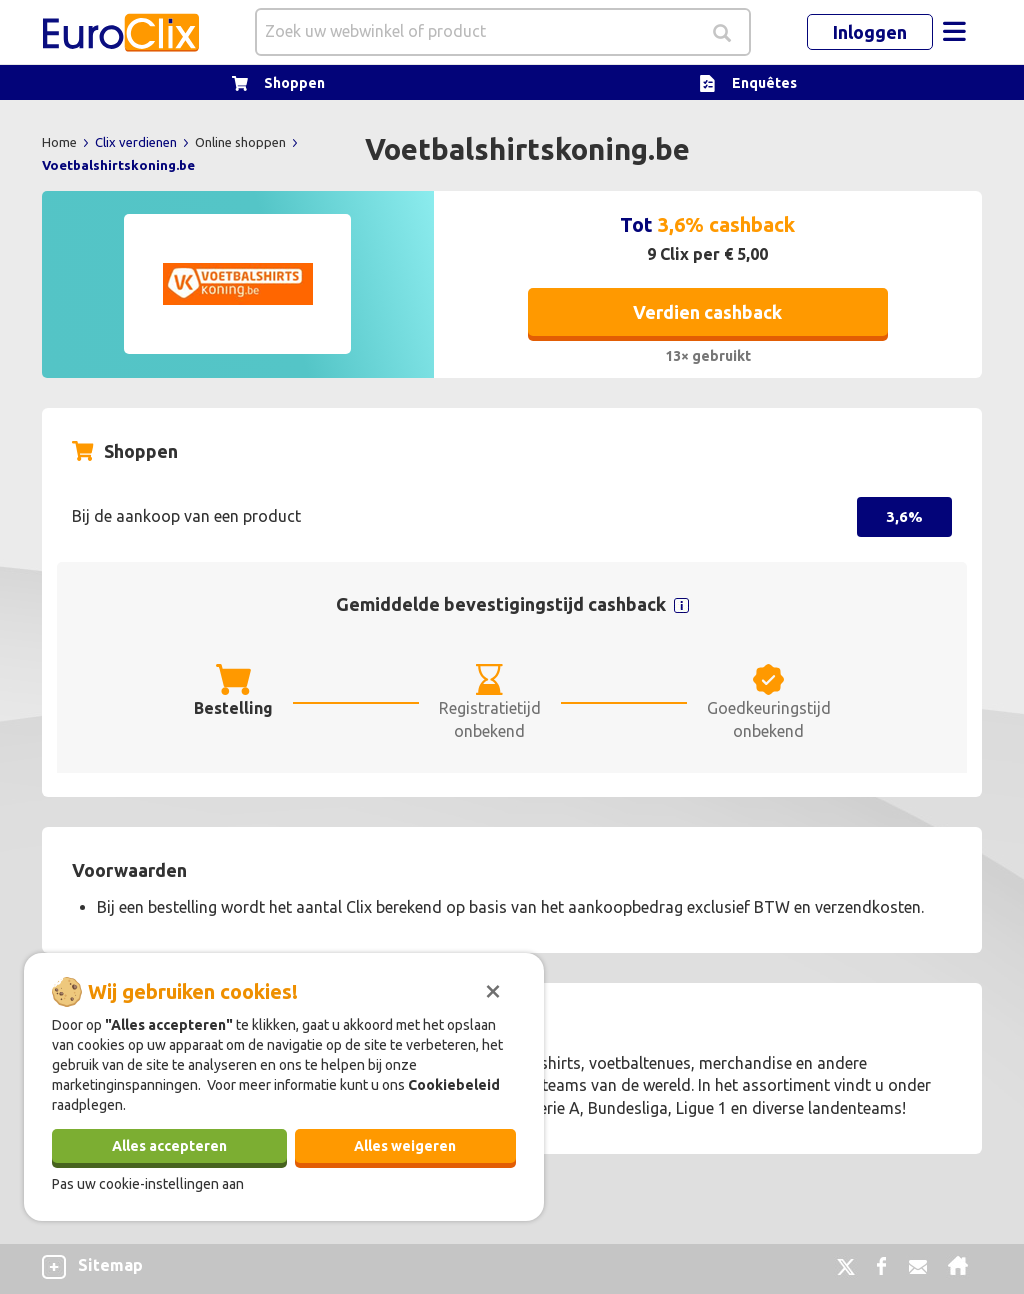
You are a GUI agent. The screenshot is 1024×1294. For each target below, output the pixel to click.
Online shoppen (242, 142)
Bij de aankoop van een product (186, 516)
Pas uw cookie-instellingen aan (148, 1184)
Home (61, 142)
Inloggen (870, 32)
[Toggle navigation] (954, 32)
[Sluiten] (493, 989)
